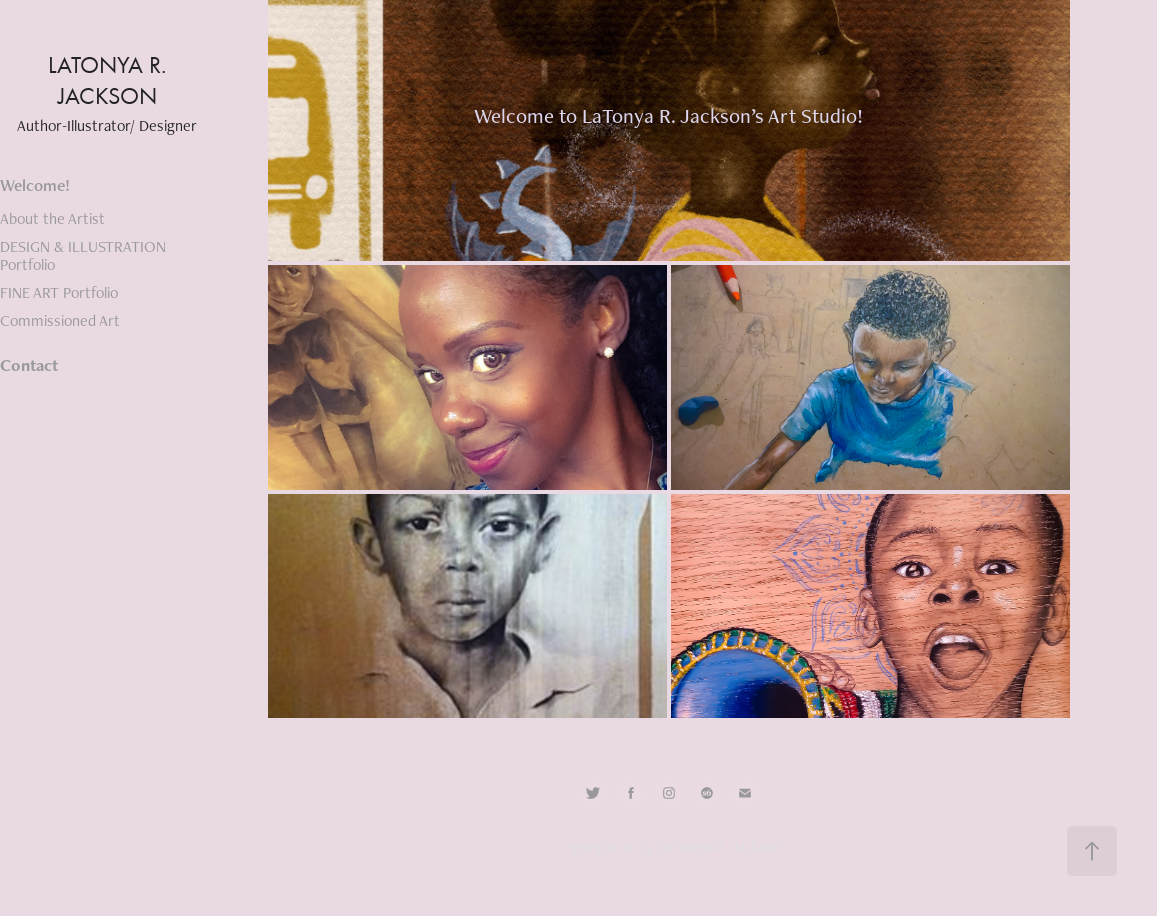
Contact (29, 365)
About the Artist (52, 218)
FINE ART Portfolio (59, 292)
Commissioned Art (60, 320)
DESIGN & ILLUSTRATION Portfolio (83, 255)
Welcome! (35, 185)
